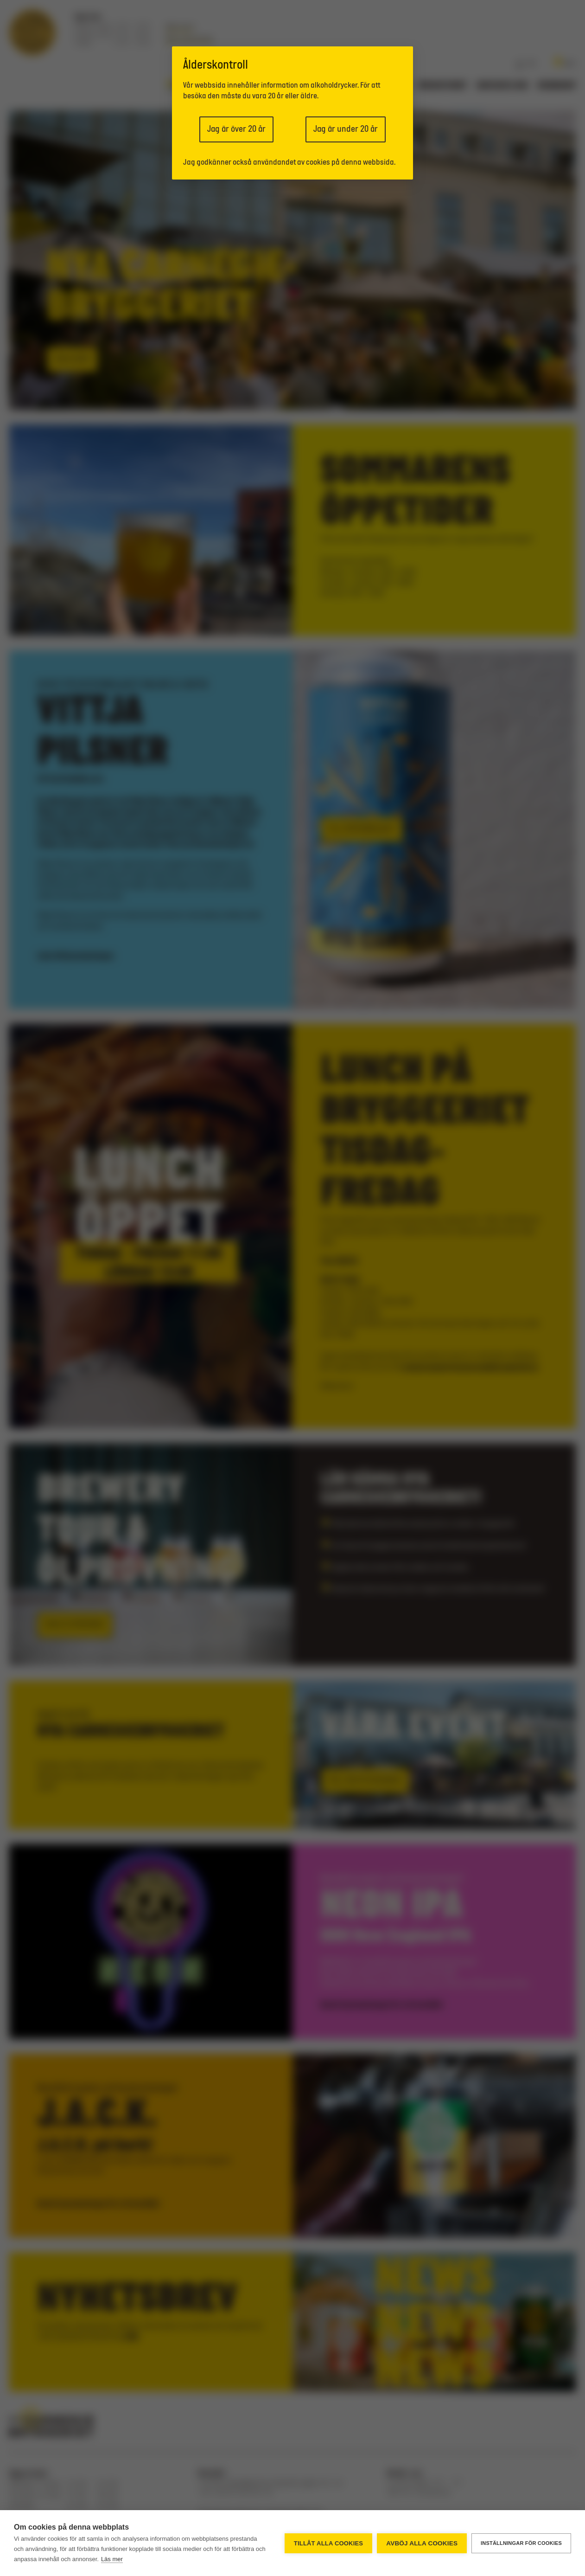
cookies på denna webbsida (350, 162)
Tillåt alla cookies (328, 2543)
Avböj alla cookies (422, 2543)
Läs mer (112, 2559)
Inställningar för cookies (521, 2543)
